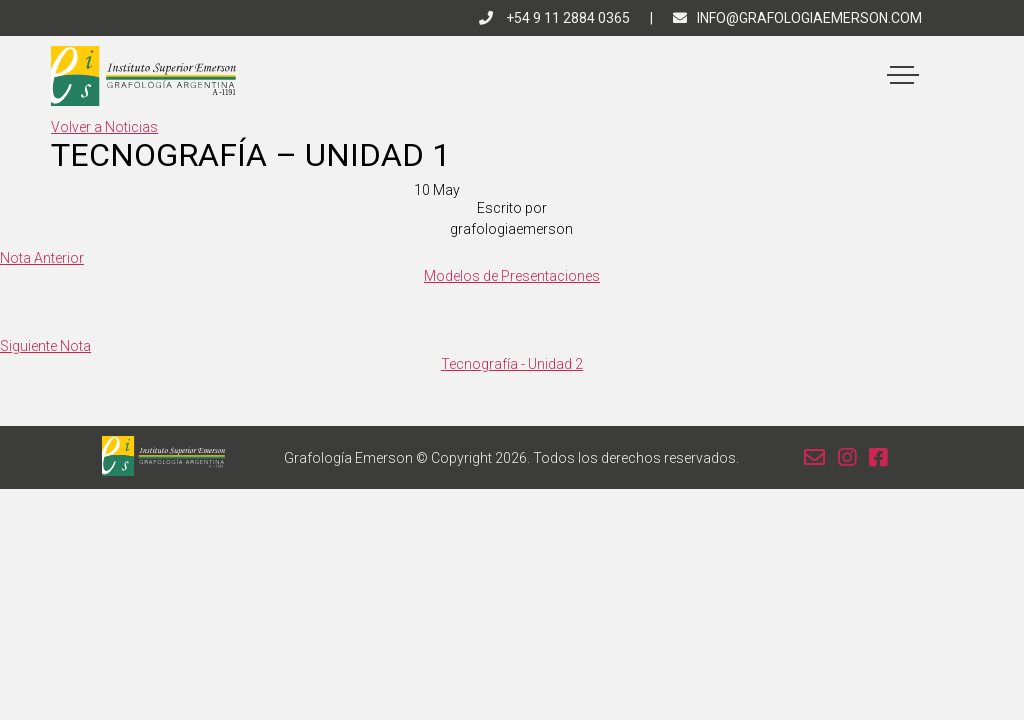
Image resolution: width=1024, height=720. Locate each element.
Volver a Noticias (104, 127)
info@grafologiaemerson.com (797, 18)
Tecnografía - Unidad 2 (512, 364)
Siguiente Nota (45, 346)
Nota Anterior (42, 258)
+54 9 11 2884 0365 (554, 18)
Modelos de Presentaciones (512, 276)
